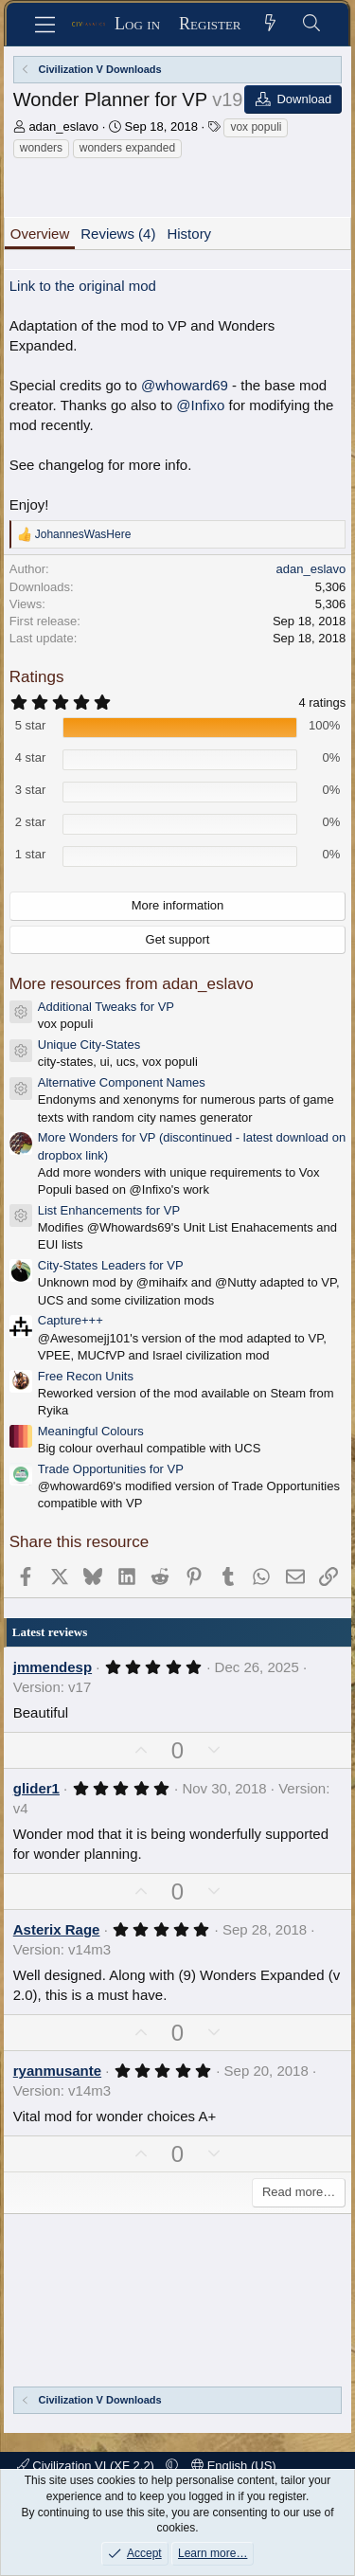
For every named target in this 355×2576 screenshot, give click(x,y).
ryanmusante (57, 2071)
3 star (30, 790)
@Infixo (200, 405)
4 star (30, 757)
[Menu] (45, 25)
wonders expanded (127, 147)
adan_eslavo (63, 126)
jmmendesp (52, 1667)
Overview (40, 233)
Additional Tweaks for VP (106, 1007)
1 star (30, 854)
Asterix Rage (56, 1929)
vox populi (255, 127)
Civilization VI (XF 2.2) (87, 2466)
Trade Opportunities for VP (111, 1469)
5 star (30, 725)
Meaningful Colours (91, 1431)
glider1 (36, 1788)
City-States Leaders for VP (111, 1265)
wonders (41, 147)
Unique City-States (89, 1044)
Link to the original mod (82, 286)
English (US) (233, 2466)
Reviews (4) (117, 233)
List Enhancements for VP (109, 1210)
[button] (172, 2466)
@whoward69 (184, 385)
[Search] (312, 24)
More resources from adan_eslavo (131, 984)
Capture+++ (70, 1320)
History (189, 233)
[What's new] (271, 24)
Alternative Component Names (121, 1082)
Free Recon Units (85, 1376)
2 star (30, 822)
